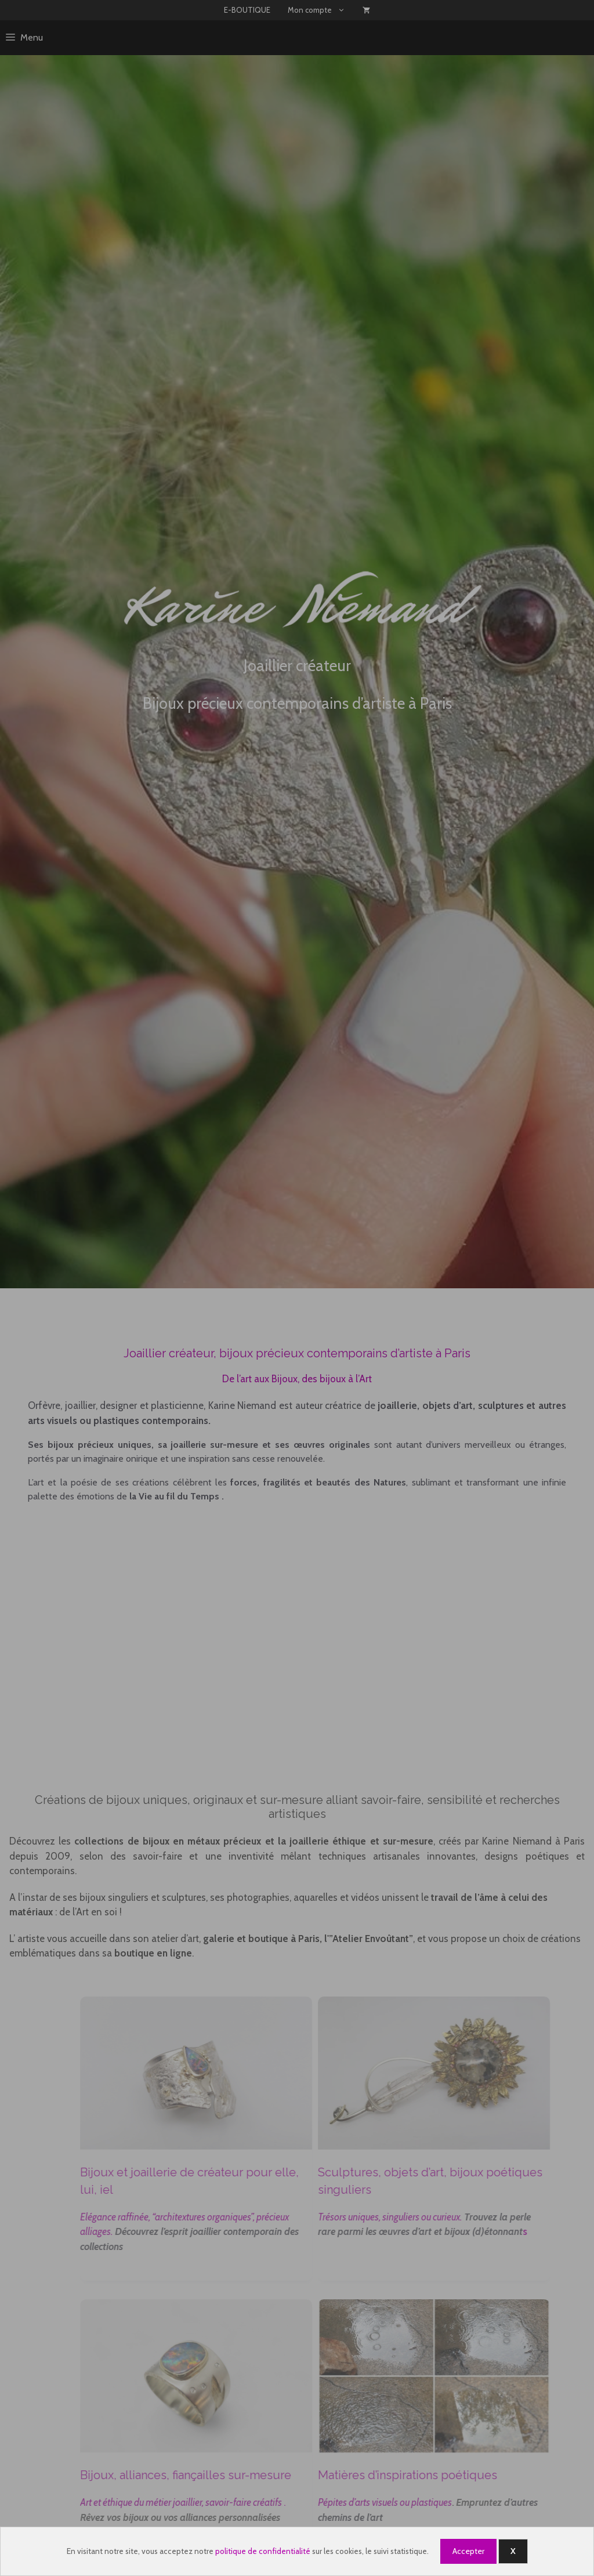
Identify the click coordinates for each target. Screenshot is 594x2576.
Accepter (468, 2551)
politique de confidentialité (262, 2551)
